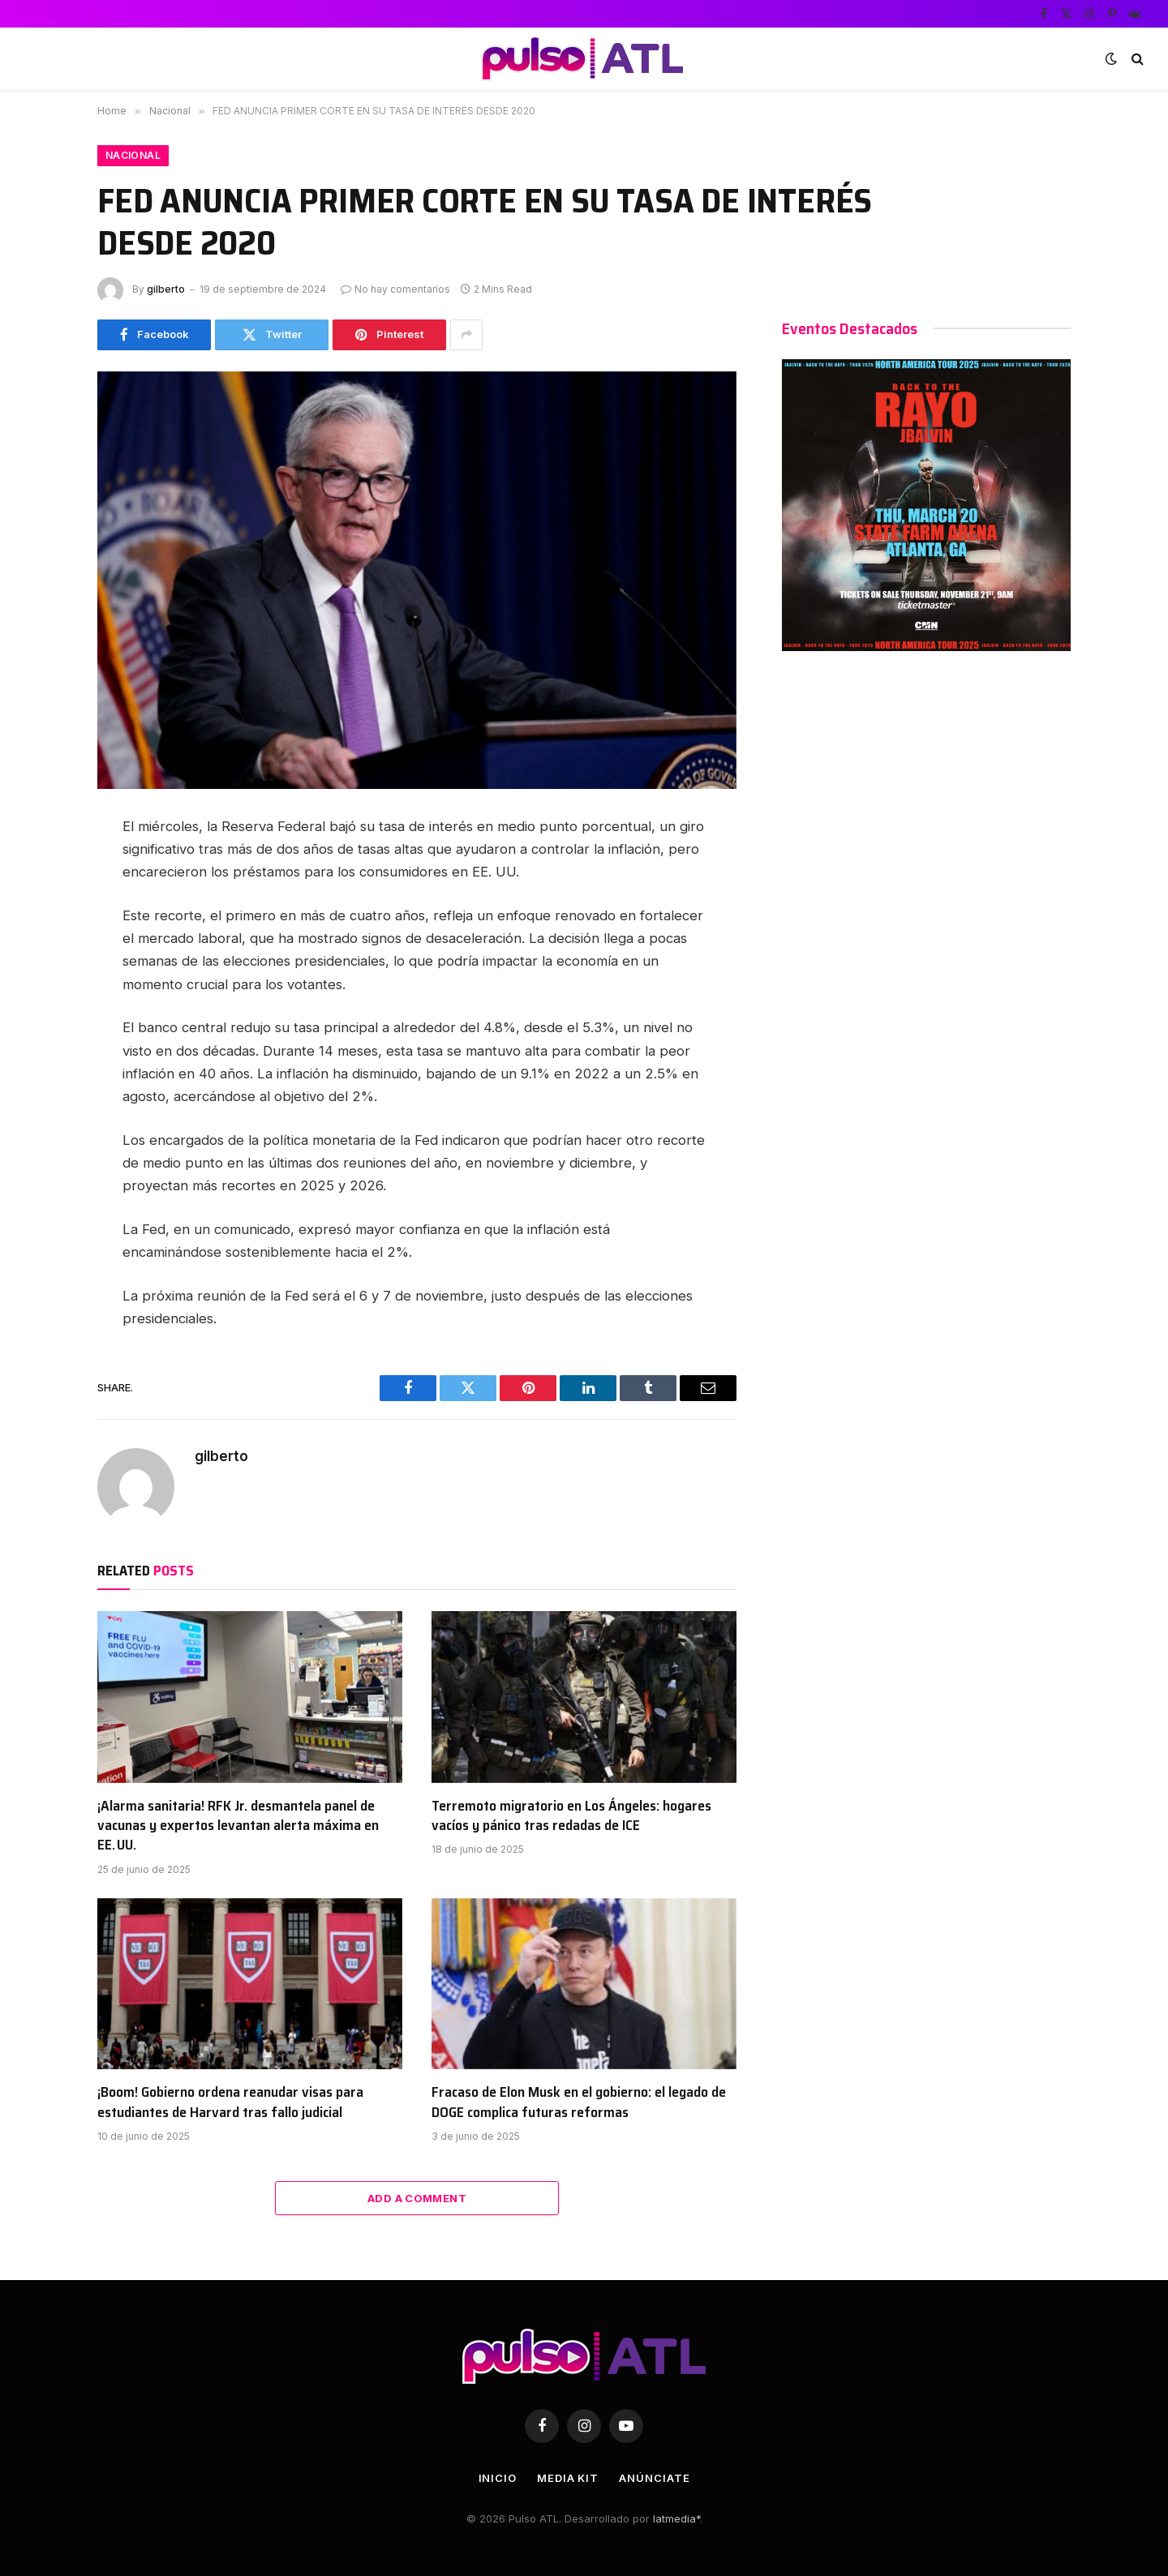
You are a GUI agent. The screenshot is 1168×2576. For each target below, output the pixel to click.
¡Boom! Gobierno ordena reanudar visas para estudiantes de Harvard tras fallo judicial (230, 2102)
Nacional (133, 155)
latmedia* (676, 2518)
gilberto (166, 289)
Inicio (498, 2477)
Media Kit (568, 2477)
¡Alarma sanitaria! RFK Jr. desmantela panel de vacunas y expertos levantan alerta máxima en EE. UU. (238, 1825)
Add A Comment (416, 2198)
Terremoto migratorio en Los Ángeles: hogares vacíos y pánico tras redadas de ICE (571, 1816)
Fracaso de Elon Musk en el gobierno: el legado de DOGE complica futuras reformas (579, 2102)
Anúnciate (654, 2477)
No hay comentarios (395, 289)
